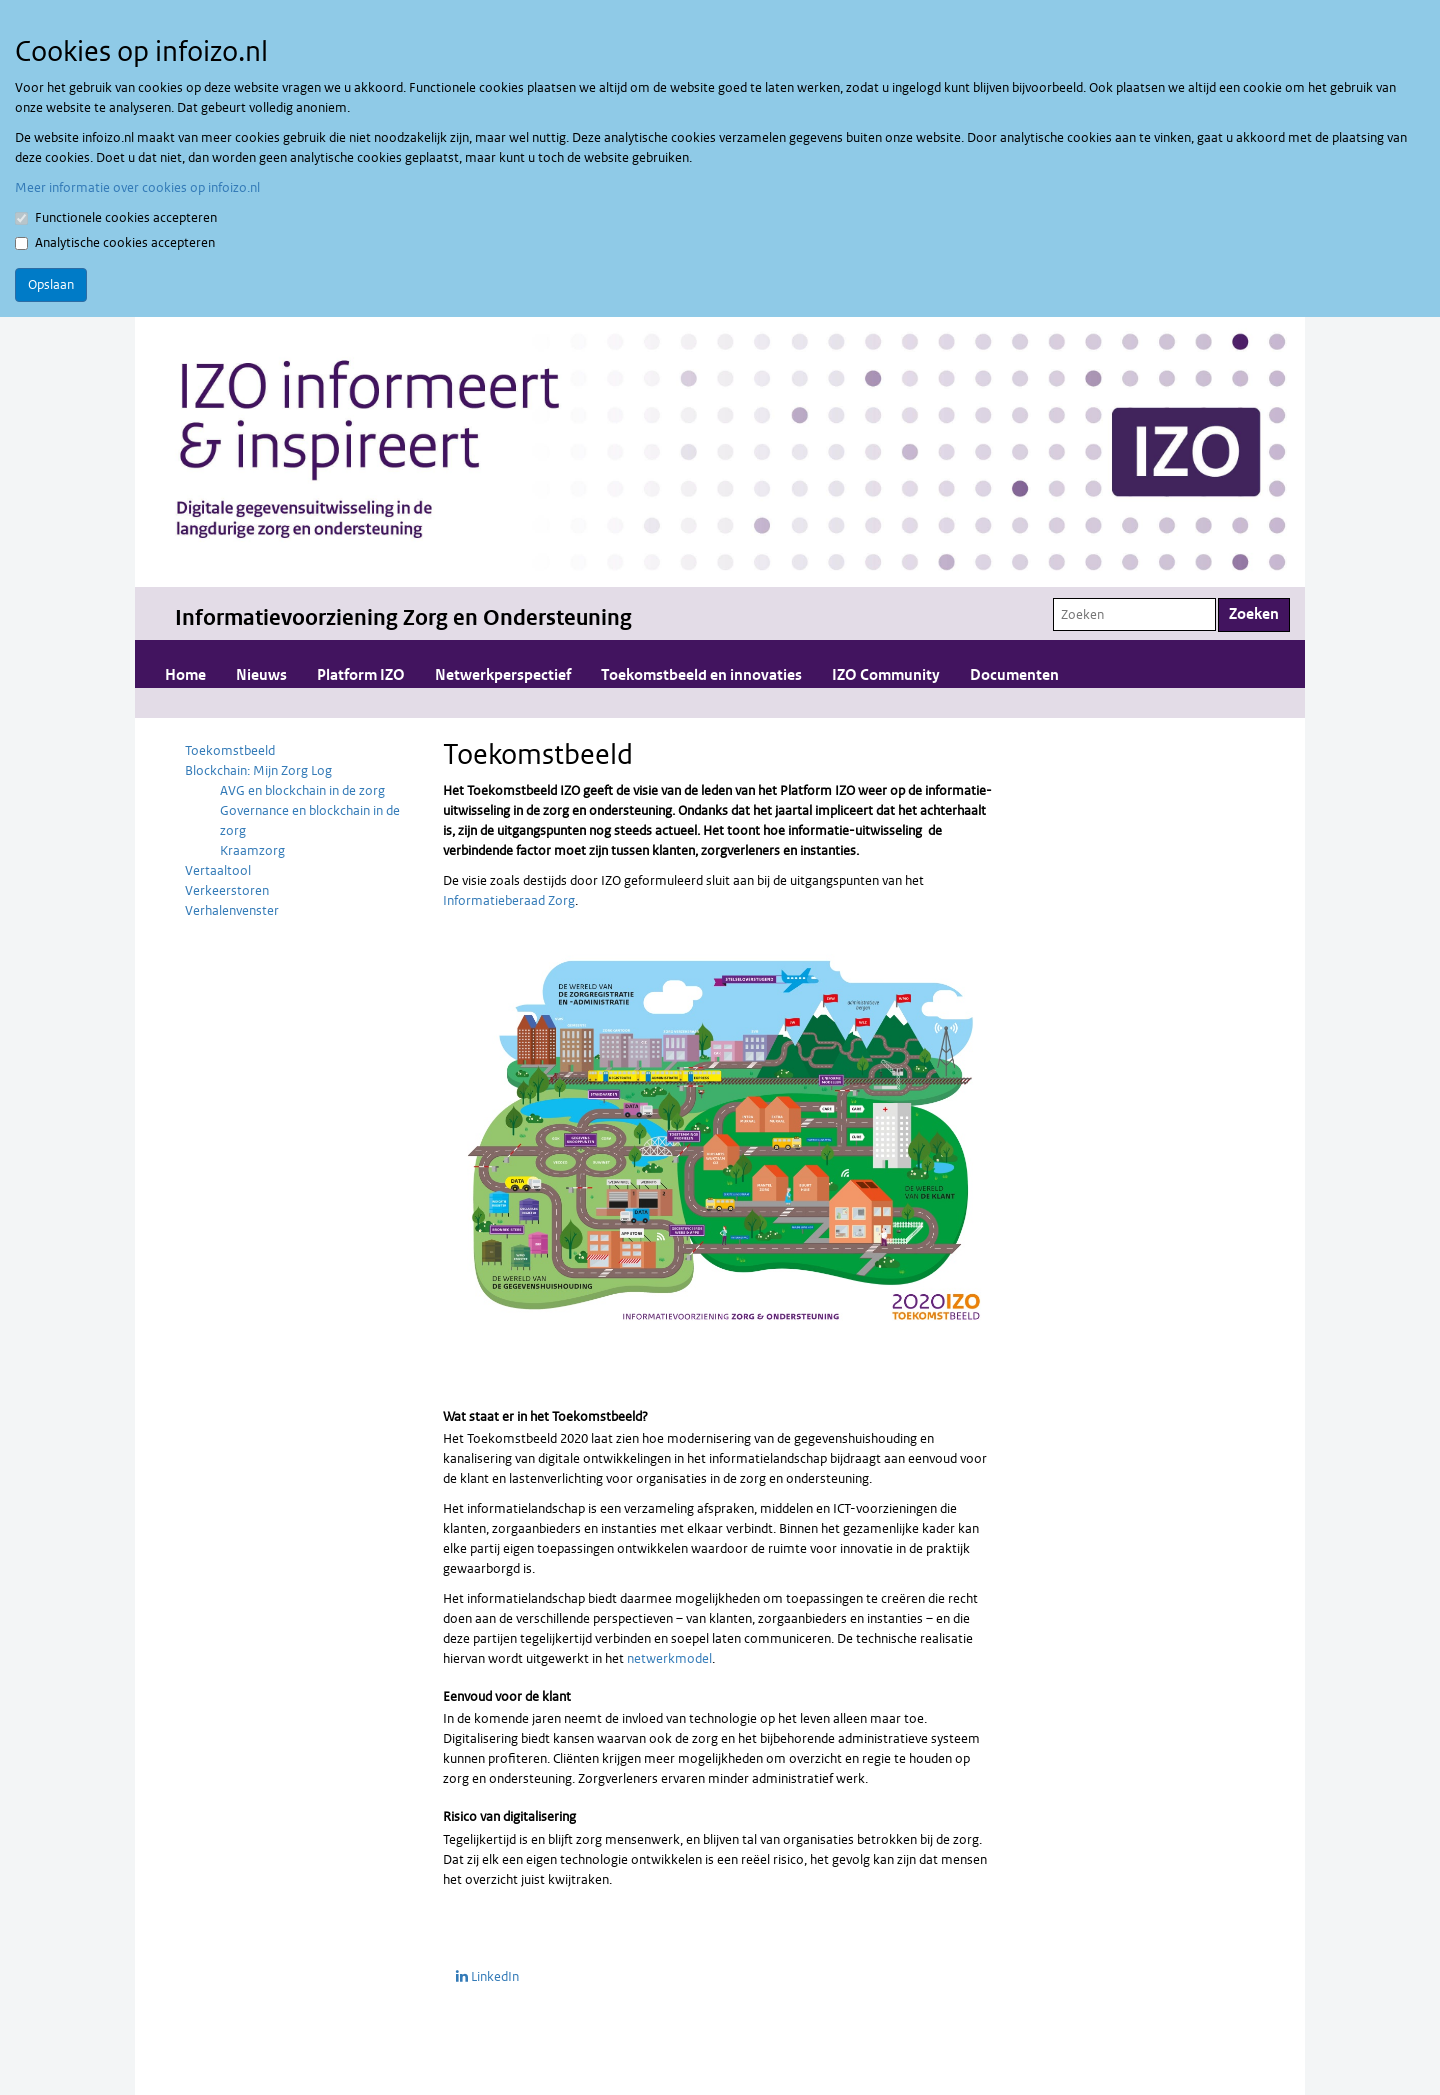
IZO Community (886, 675)
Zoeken (1254, 614)
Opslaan (51, 284)
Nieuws (261, 675)
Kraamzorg (252, 850)
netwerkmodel (669, 1658)
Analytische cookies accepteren (115, 242)
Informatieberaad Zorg (509, 900)
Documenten (1014, 675)
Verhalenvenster (232, 910)
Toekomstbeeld (230, 750)
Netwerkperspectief (503, 675)
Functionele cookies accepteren (116, 217)
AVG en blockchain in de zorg (302, 790)
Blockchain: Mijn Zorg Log (258, 770)
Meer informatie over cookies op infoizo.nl (137, 187)
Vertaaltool (218, 870)
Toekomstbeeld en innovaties (701, 675)
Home (185, 675)
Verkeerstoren (227, 890)
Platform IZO (361, 675)
